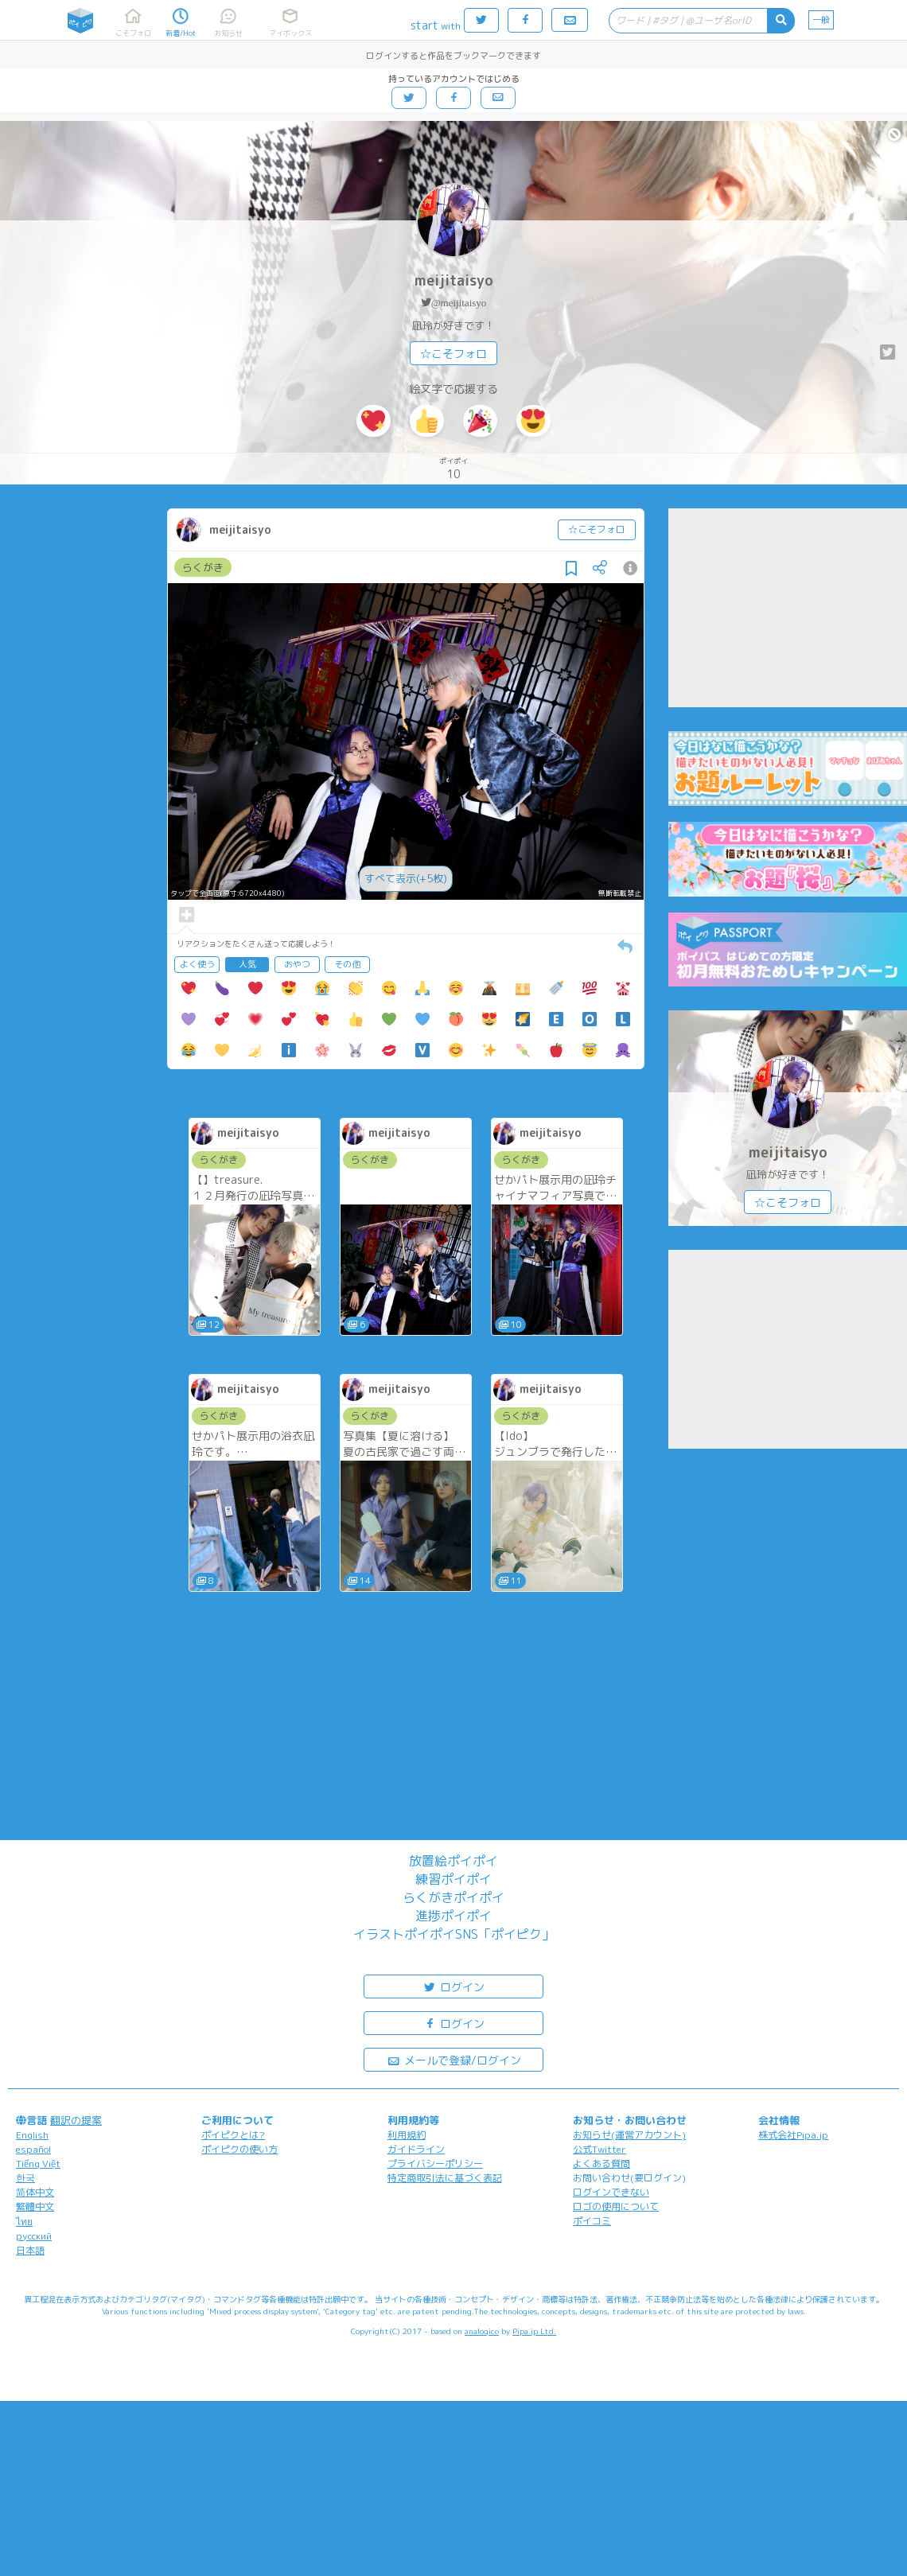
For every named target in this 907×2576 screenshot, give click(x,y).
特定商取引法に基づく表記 (444, 2178)
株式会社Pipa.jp (793, 2135)
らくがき (203, 567)
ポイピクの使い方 (239, 2149)
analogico (482, 2331)
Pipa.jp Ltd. (534, 2331)
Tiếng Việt (38, 2163)
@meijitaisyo (459, 303)
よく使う (197, 964)
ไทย (24, 2221)
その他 (347, 964)
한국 (25, 2178)
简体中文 (35, 2192)
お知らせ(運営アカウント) (629, 2135)
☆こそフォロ (453, 353)
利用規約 (406, 2135)
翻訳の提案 (76, 2120)
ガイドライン (416, 2149)
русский (34, 2236)
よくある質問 (601, 2163)
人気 (247, 964)
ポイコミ (592, 2221)
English (32, 2135)
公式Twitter (599, 2149)
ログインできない (611, 2192)
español (33, 2149)
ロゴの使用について (616, 2206)
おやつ (297, 964)
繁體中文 (35, 2206)
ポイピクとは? (233, 2135)
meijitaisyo (454, 280)
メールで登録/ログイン (454, 2059)
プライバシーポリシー (435, 2163)
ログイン (453, 1986)
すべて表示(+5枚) (405, 878)
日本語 (30, 2250)
